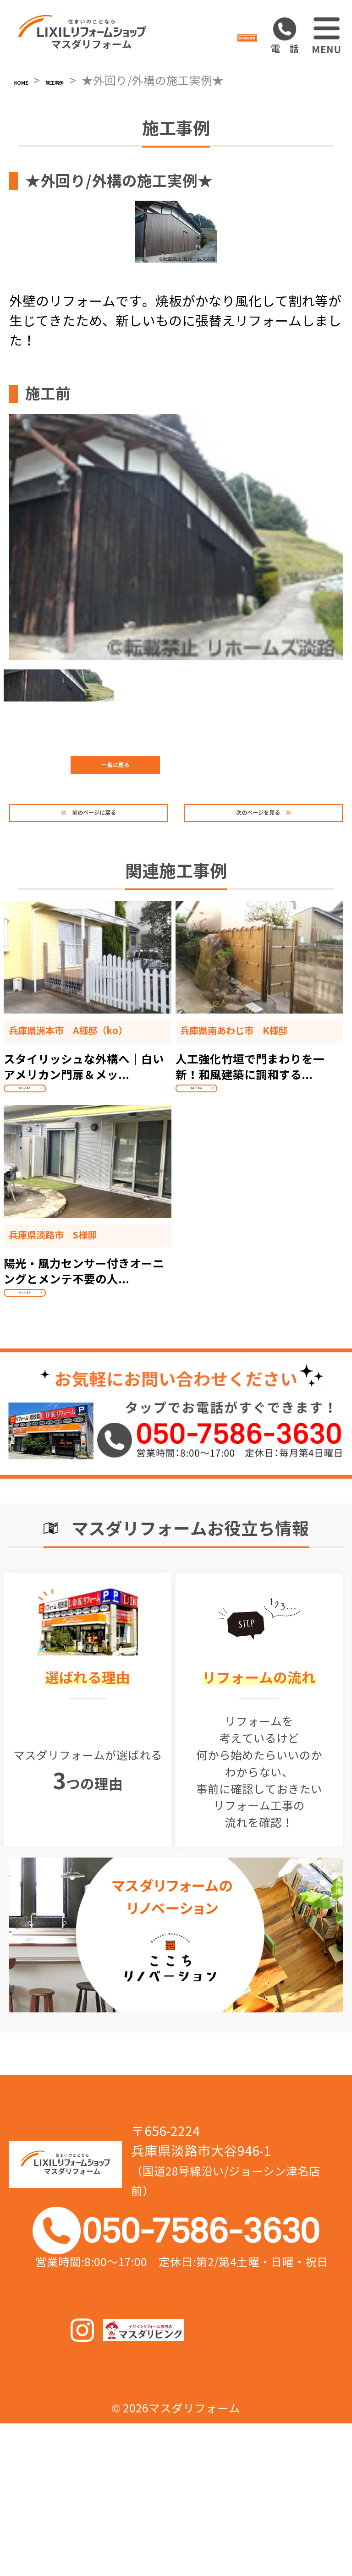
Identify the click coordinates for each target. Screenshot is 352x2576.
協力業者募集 (210, 35)
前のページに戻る (102, 873)
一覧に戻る (176, 821)
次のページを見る (250, 873)
